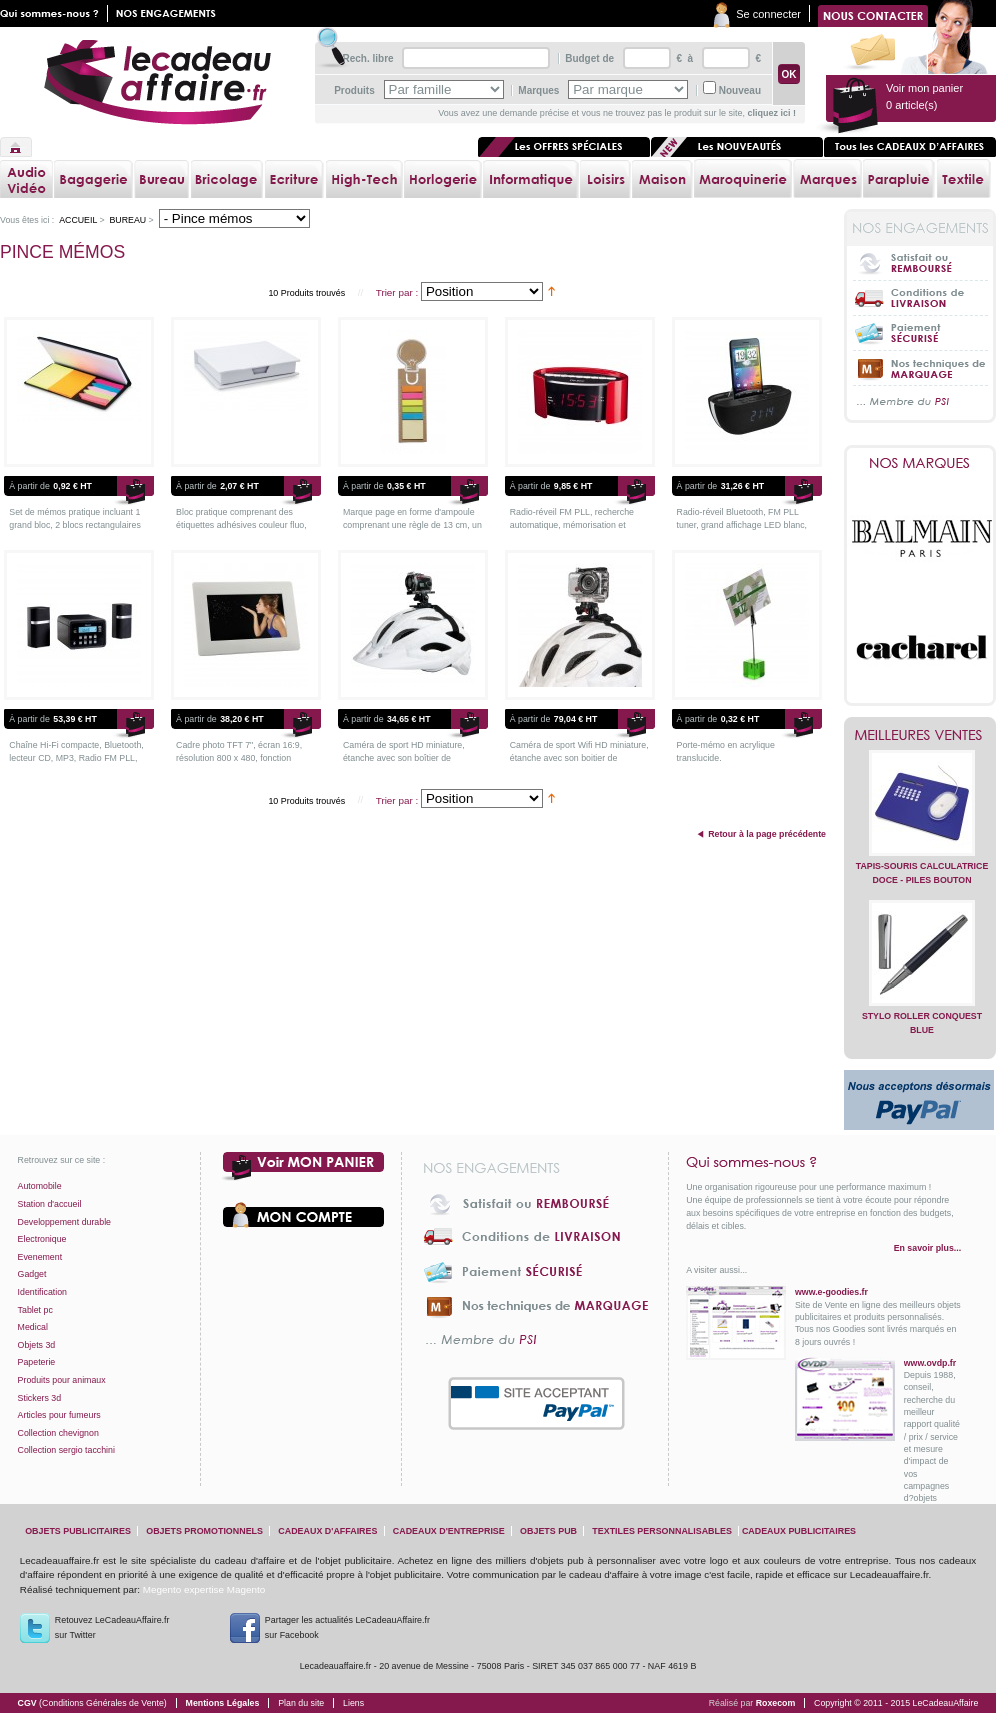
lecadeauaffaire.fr (157, 82)
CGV (92, 1703)
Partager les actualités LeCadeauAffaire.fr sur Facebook (347, 1627)
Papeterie (37, 1362)
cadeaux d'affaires (327, 1531)
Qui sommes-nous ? (823, 1162)
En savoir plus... (927, 1248)
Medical (33, 1327)
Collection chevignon (58, 1433)
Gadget (32, 1274)
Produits (354, 90)
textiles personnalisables (662, 1531)
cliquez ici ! (771, 113)
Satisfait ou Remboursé (920, 263)
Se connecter (768, 14)
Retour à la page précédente (767, 834)
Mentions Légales (223, 1703)
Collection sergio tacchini (66, 1450)
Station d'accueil (50, 1204)
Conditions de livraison (920, 297)
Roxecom (776, 1703)
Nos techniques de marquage (920, 367)
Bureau (127, 220)
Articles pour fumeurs (59, 1415)
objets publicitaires (78, 1531)
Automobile (40, 1186)
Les (737, 147)
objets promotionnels (204, 1531)
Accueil (16, 147)
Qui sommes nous (54, 13)
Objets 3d (37, 1345)
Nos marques (920, 463)
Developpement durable (64, 1222)
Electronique (42, 1239)
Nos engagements (170, 13)
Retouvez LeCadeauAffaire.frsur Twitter (112, 1627)
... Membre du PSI (920, 402)
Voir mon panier (304, 1167)
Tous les (910, 147)
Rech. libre (367, 58)
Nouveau (740, 90)
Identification (42, 1292)
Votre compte (304, 1215)
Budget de (589, 58)
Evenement (40, 1257)
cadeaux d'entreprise (449, 1531)
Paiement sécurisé (920, 332)
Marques (538, 90)
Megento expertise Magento (204, 1589)
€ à (683, 58)
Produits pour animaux (62, 1380)
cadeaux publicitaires (799, 1531)
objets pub (548, 1531)
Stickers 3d (40, 1398)
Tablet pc (35, 1310)
